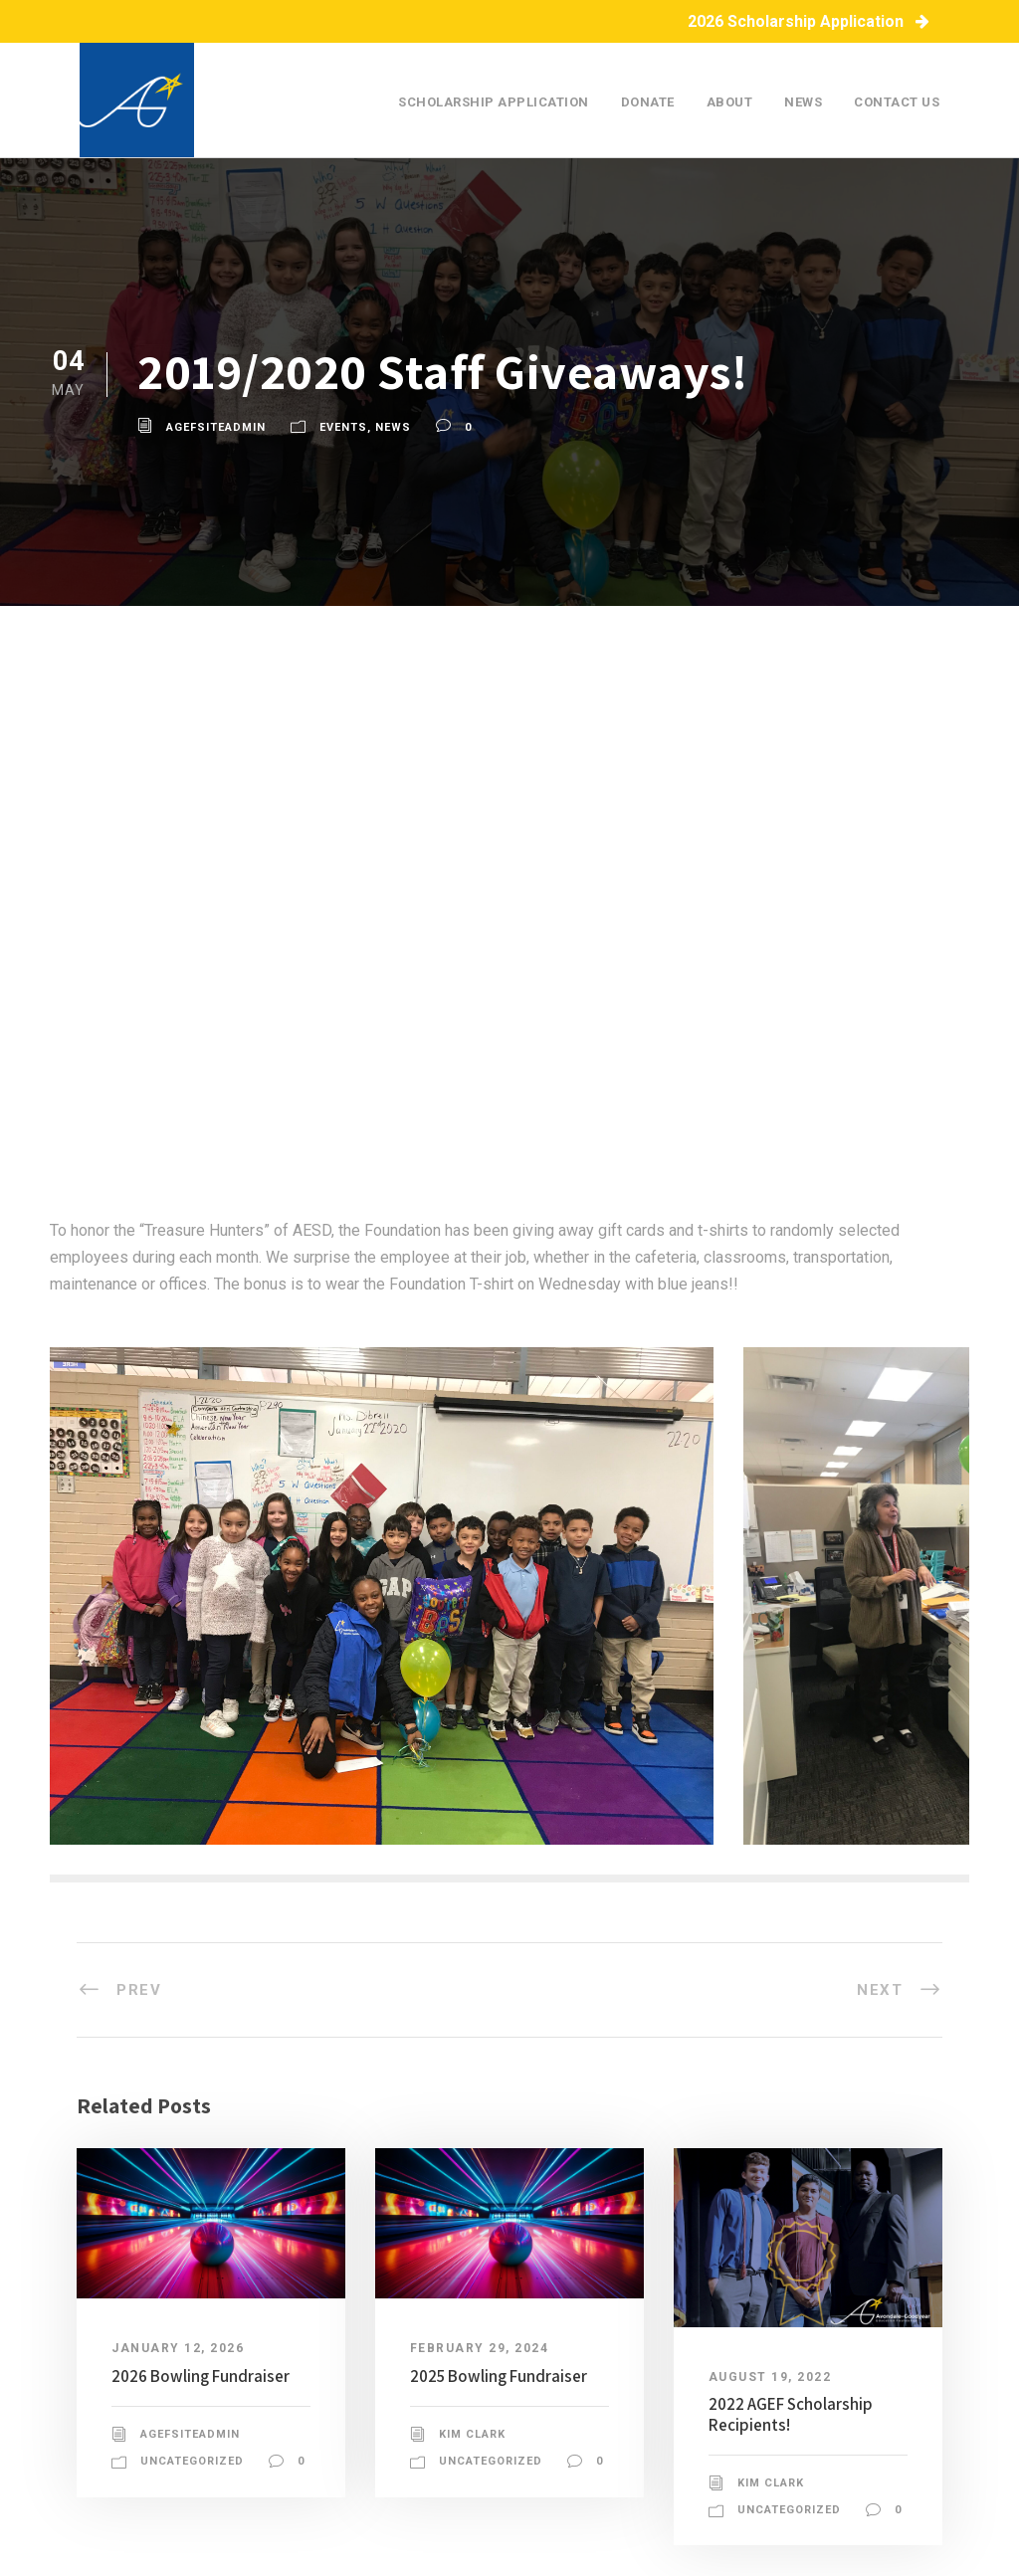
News (803, 102)
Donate (648, 102)
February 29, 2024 (479, 2348)
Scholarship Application (493, 102)
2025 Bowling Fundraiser (498, 2376)
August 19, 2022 (770, 2377)
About (730, 102)
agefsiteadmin (216, 427)
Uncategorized (192, 2461)
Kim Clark (472, 2434)
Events (343, 427)
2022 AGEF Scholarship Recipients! (791, 2414)
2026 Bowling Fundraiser (200, 2376)
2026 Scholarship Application (808, 21)
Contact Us (896, 102)
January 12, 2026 (177, 2348)
